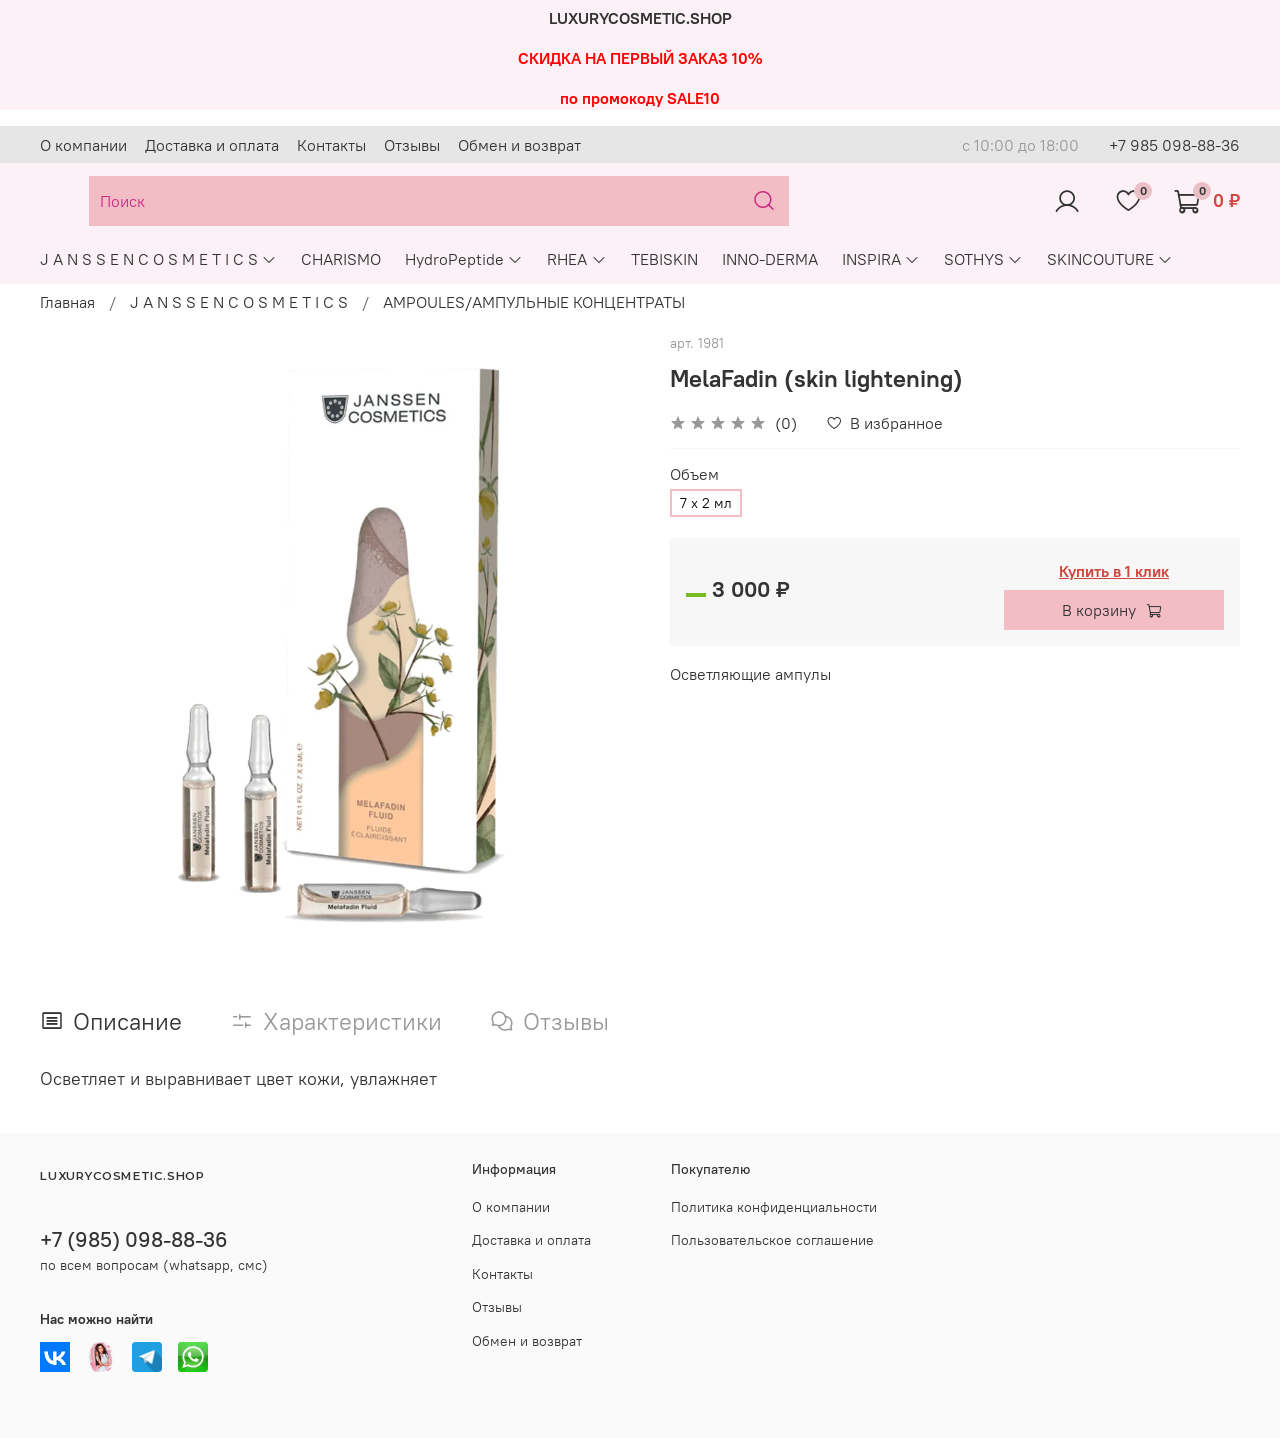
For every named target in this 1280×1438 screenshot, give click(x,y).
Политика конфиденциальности (774, 1207)
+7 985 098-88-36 (1174, 145)
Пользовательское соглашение (772, 1240)
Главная (67, 302)
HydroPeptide (464, 259)
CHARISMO (341, 259)
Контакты (331, 145)
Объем (694, 474)
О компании (83, 145)
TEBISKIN (664, 259)
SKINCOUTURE (1110, 259)
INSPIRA (881, 259)
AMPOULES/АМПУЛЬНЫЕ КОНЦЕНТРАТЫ (534, 302)
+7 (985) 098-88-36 (134, 1239)
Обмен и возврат (519, 145)
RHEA (576, 259)
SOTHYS (983, 259)
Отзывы (412, 145)
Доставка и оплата (212, 145)
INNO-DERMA (770, 259)
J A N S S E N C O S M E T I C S (158, 259)
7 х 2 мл (706, 503)
